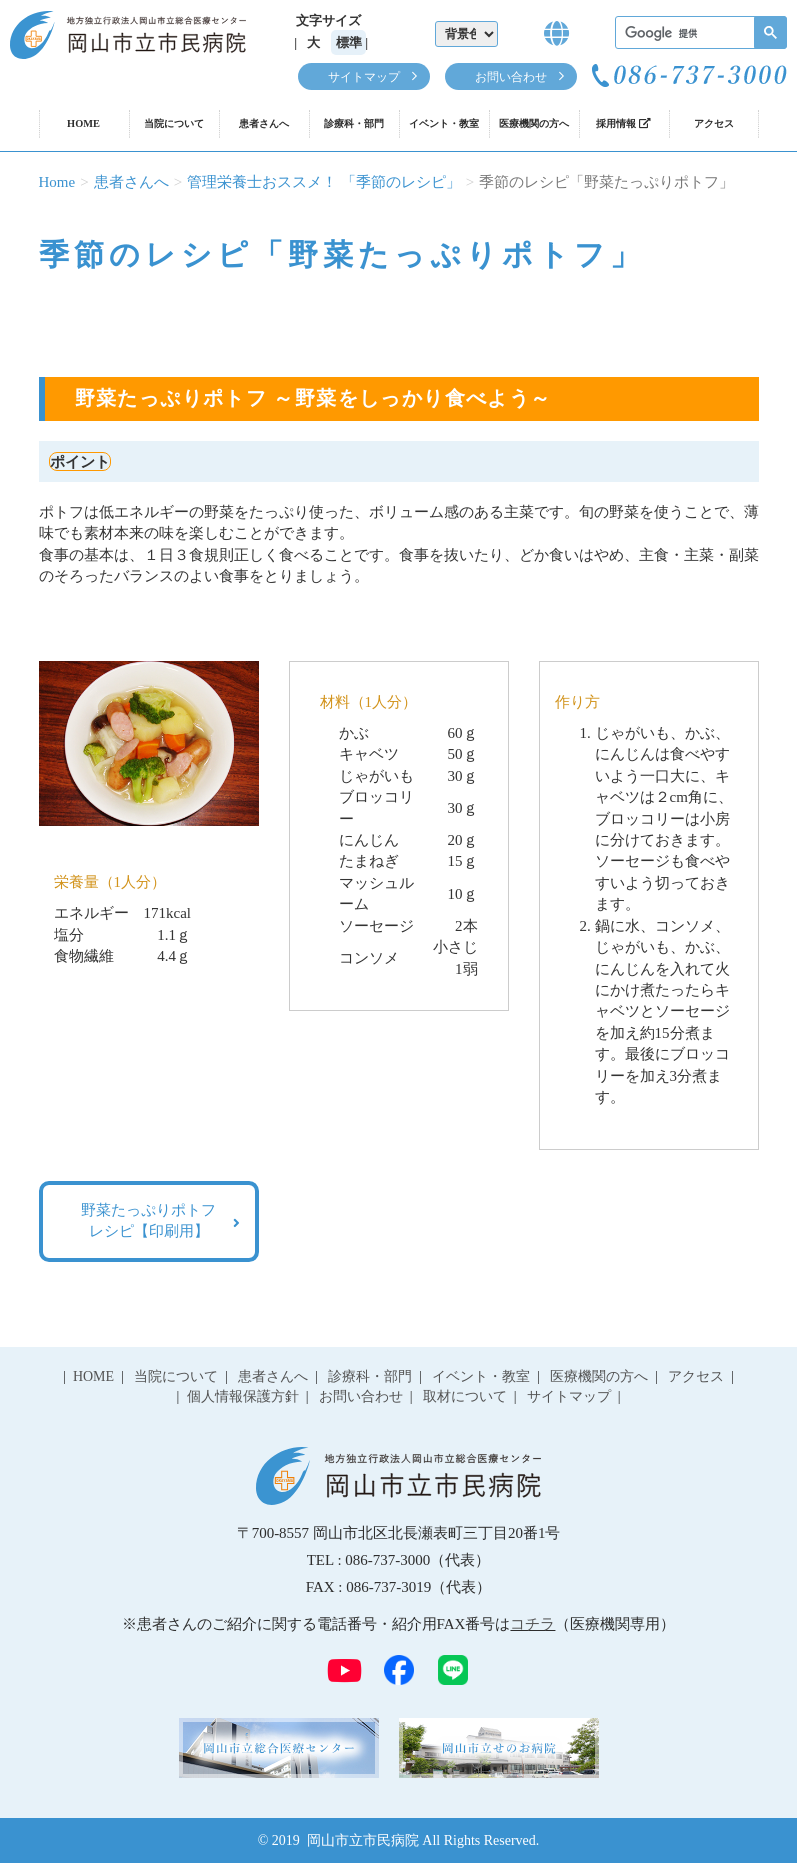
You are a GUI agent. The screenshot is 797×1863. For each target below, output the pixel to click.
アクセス (714, 123)
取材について (465, 1396)
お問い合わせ (511, 77)
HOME (83, 123)
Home (57, 182)
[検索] (699, 33)
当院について (174, 123)
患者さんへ (264, 123)
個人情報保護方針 (243, 1396)
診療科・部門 (354, 123)
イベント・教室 (444, 123)
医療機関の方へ (534, 123)
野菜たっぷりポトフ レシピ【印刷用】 (148, 1220)
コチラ (532, 1624)
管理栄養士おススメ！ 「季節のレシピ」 (324, 182)
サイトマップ (364, 77)
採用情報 (623, 123)
